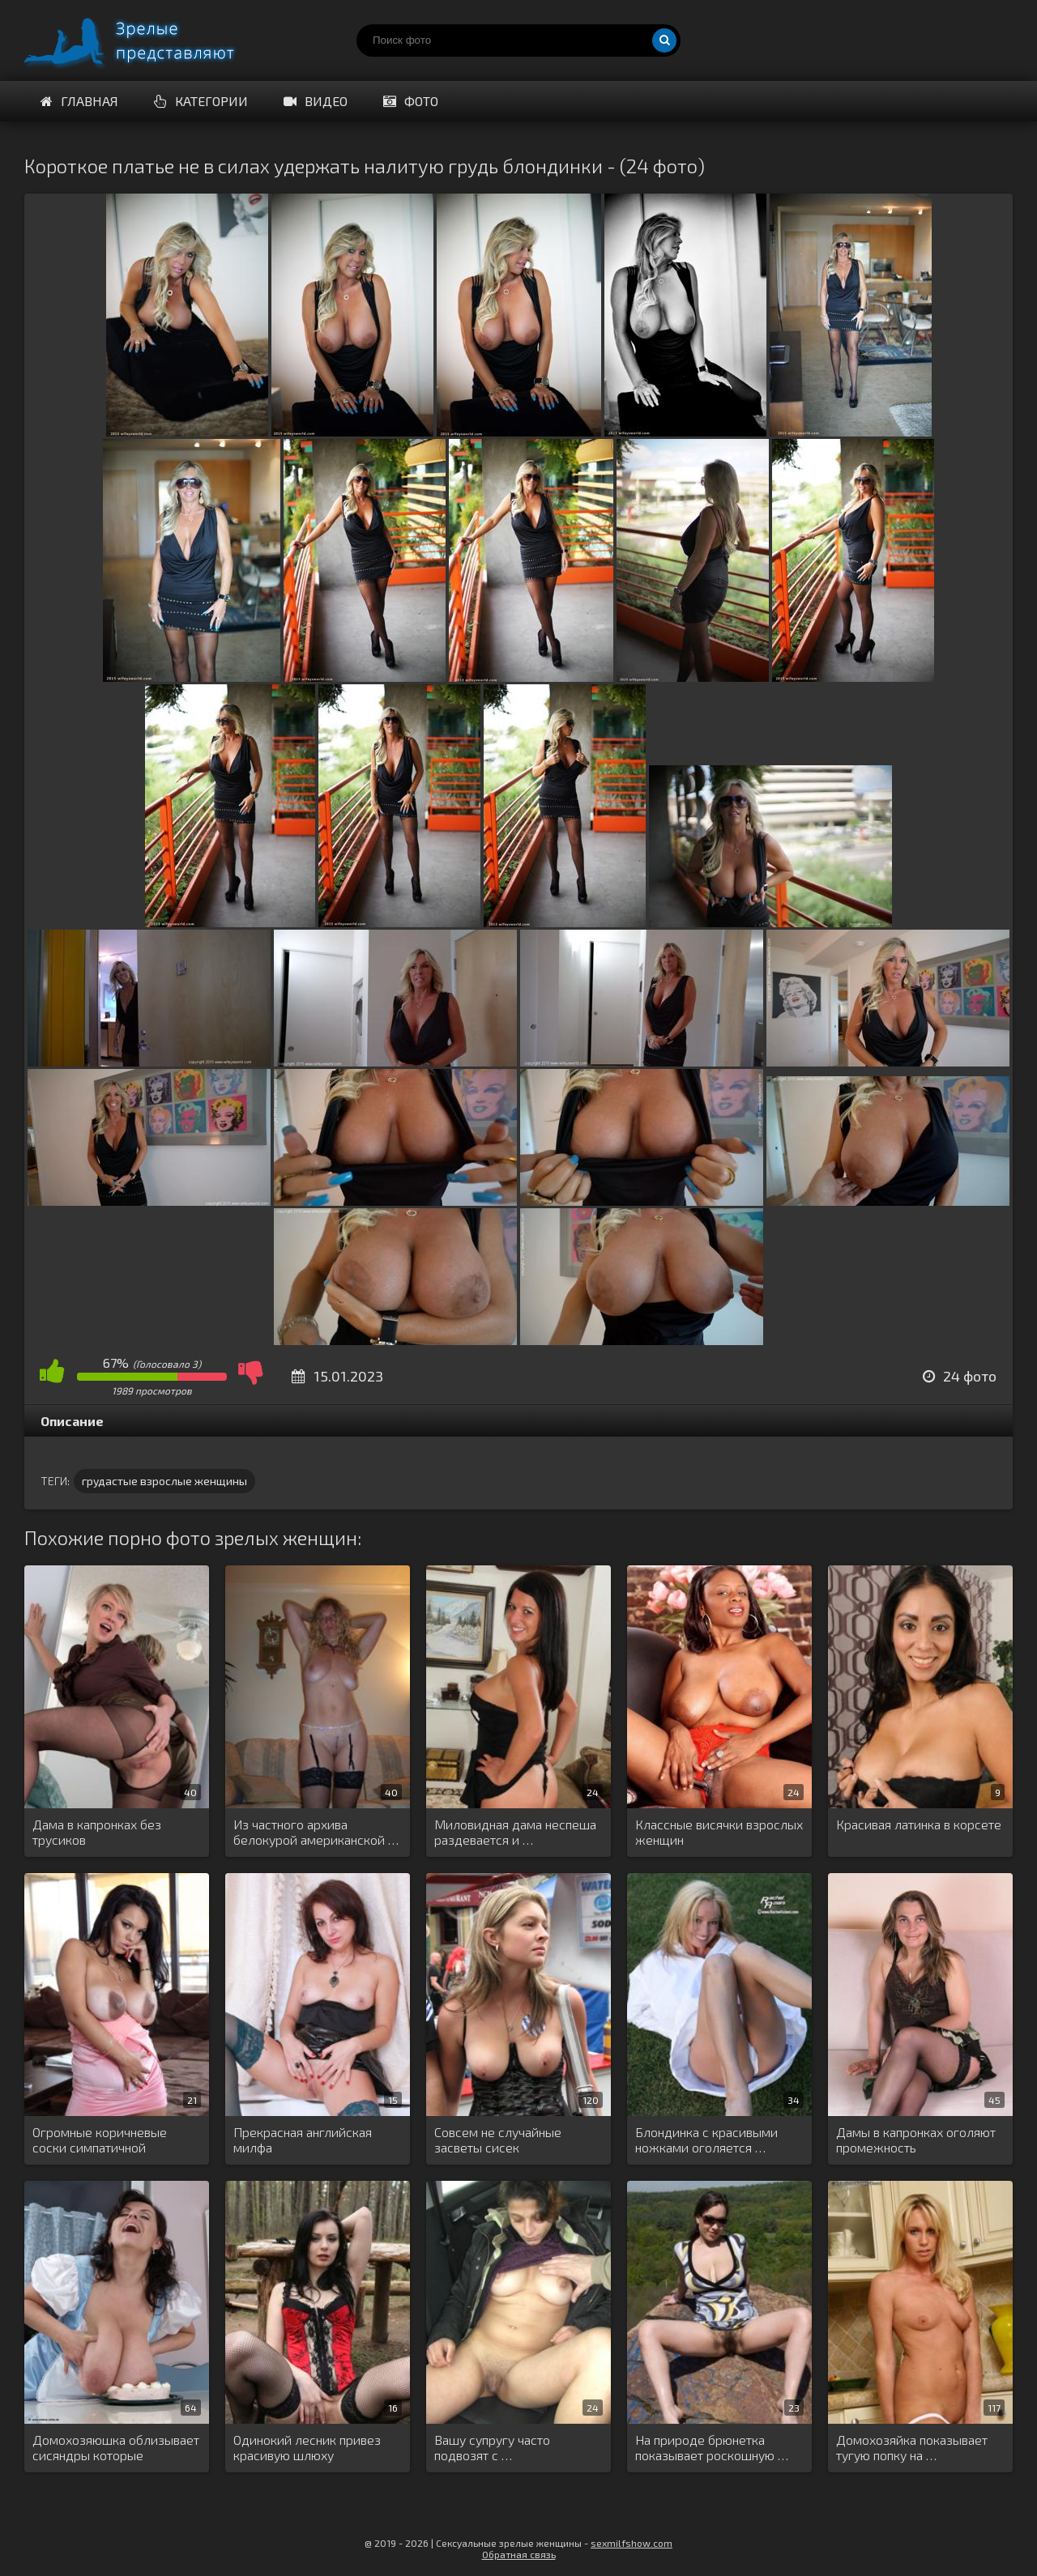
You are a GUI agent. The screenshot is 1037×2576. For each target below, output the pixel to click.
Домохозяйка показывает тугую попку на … (912, 2447)
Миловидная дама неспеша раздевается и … (515, 1831)
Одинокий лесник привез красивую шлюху (307, 2447)
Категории (201, 101)
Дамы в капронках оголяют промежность (916, 2139)
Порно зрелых (145, 40)
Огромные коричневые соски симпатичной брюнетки (99, 2140)
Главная (79, 101)
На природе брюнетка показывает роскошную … (711, 2447)
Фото (410, 101)
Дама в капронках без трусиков (96, 1831)
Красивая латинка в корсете (918, 1824)
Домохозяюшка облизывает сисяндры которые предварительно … (115, 2448)
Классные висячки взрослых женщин (719, 1831)
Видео (316, 101)
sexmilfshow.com (631, 2542)
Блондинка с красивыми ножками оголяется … (706, 2139)
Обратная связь (519, 2554)
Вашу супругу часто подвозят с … (492, 2447)
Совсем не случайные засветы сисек (497, 2139)
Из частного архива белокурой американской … (316, 1831)
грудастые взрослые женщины (164, 1481)
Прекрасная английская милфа (302, 2139)
